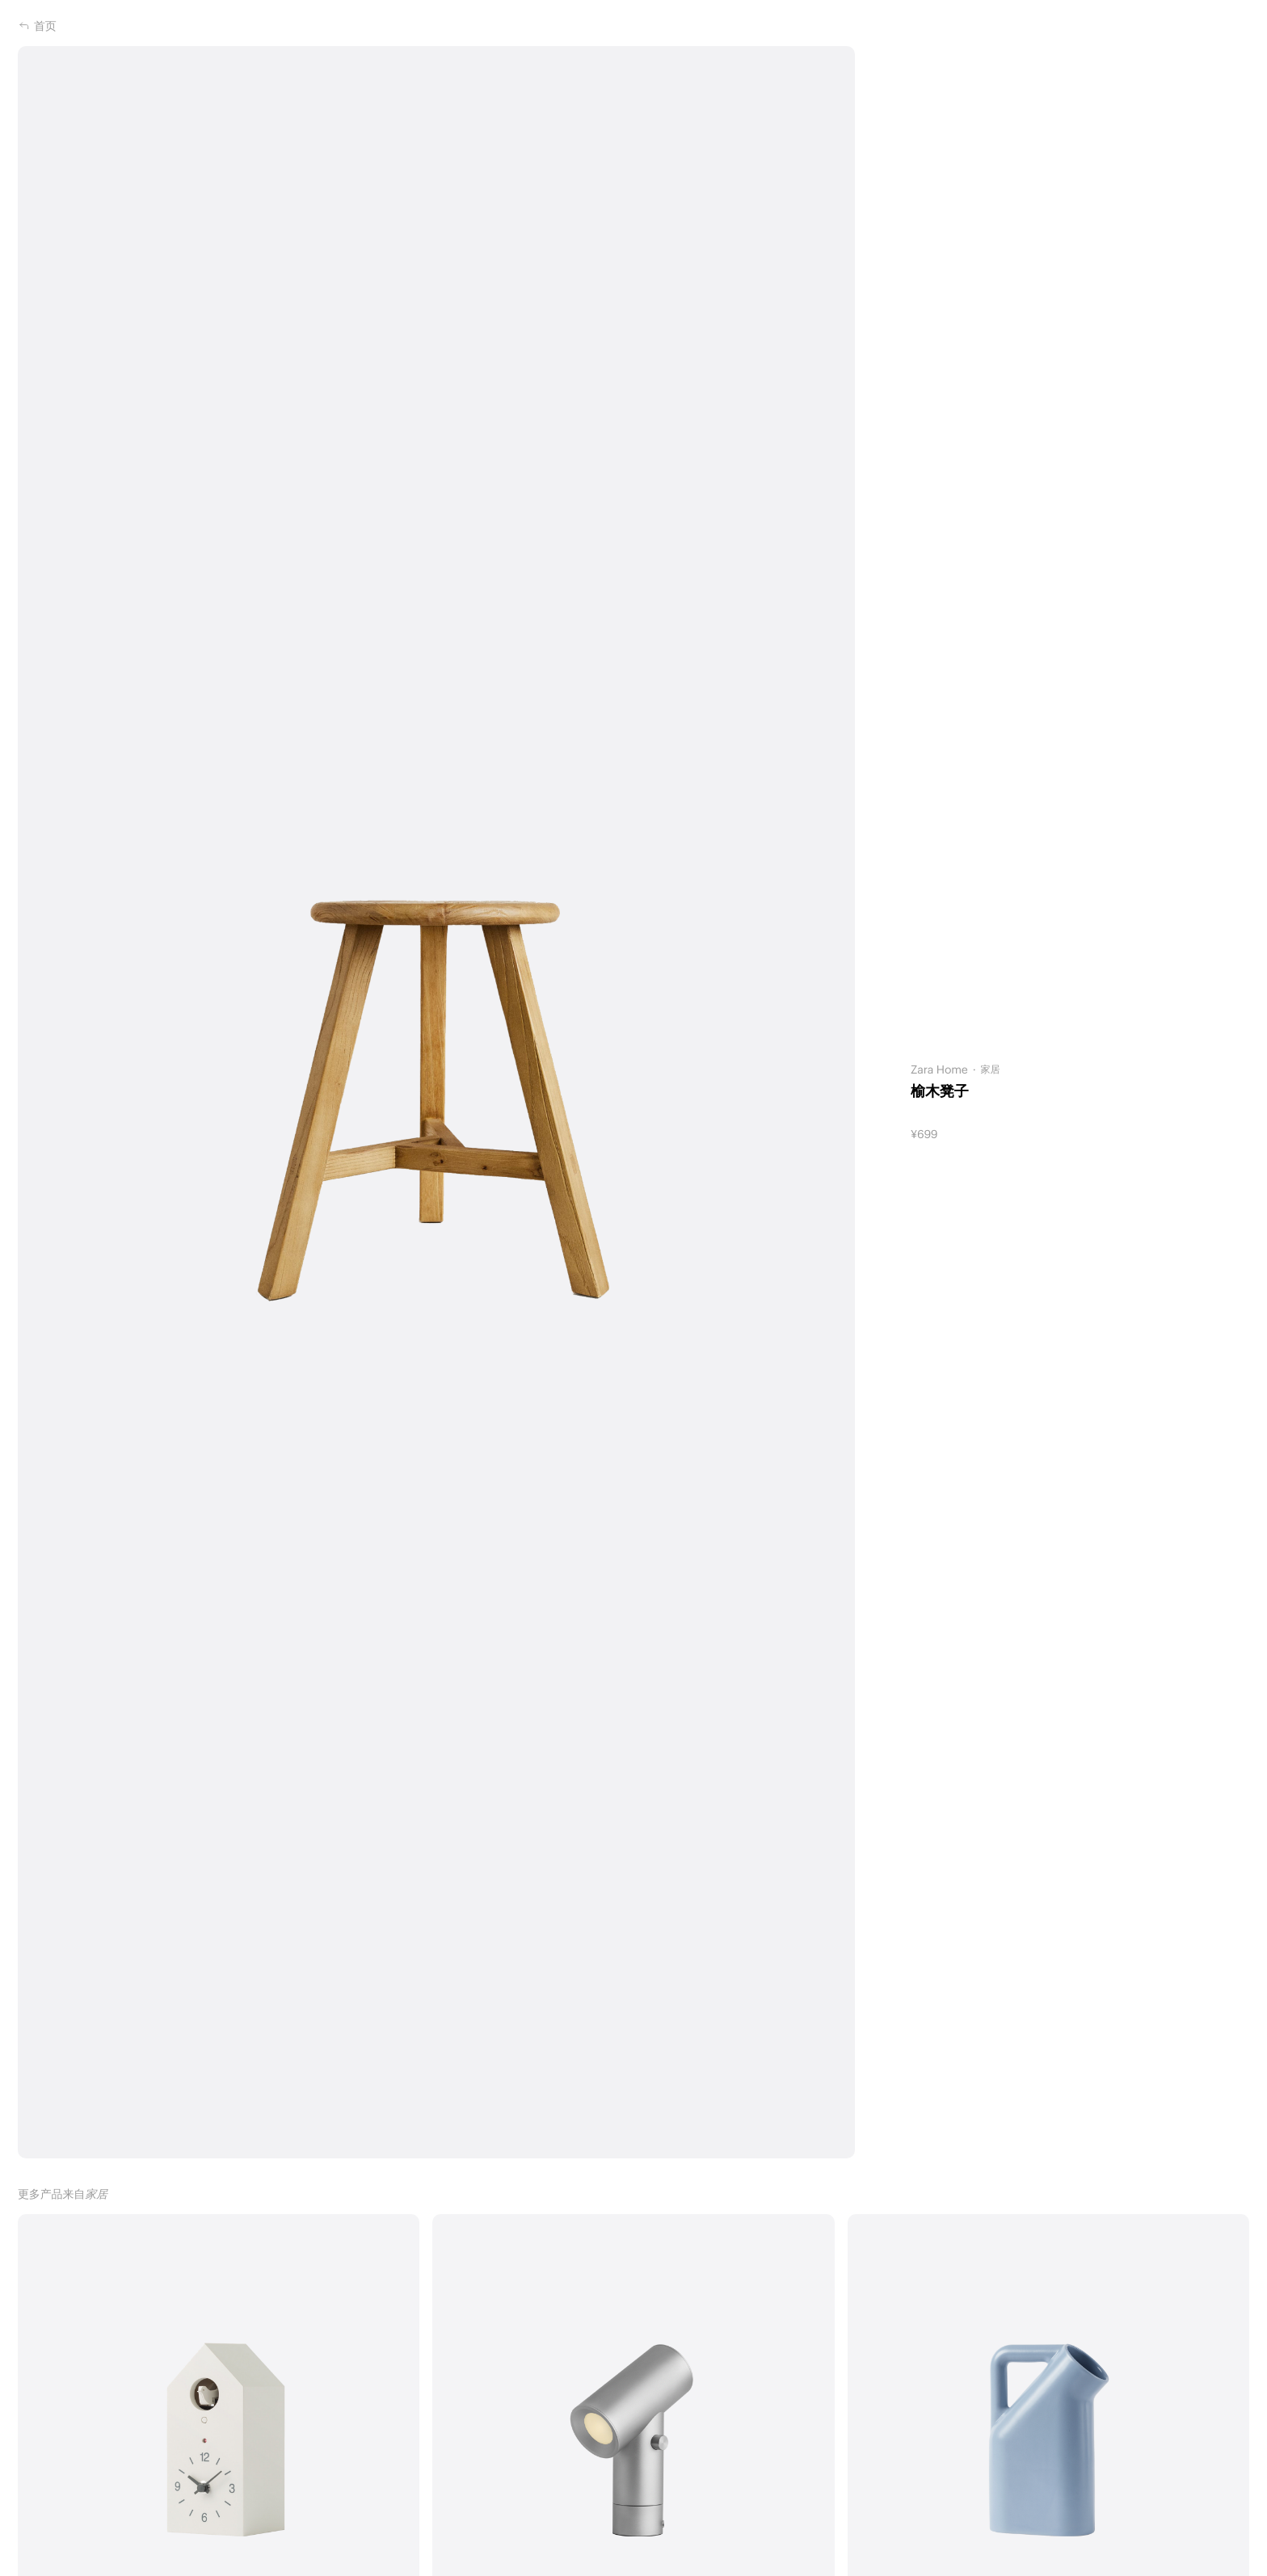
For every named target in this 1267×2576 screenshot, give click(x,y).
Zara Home (939, 1069)
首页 (37, 25)
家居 (990, 1069)
